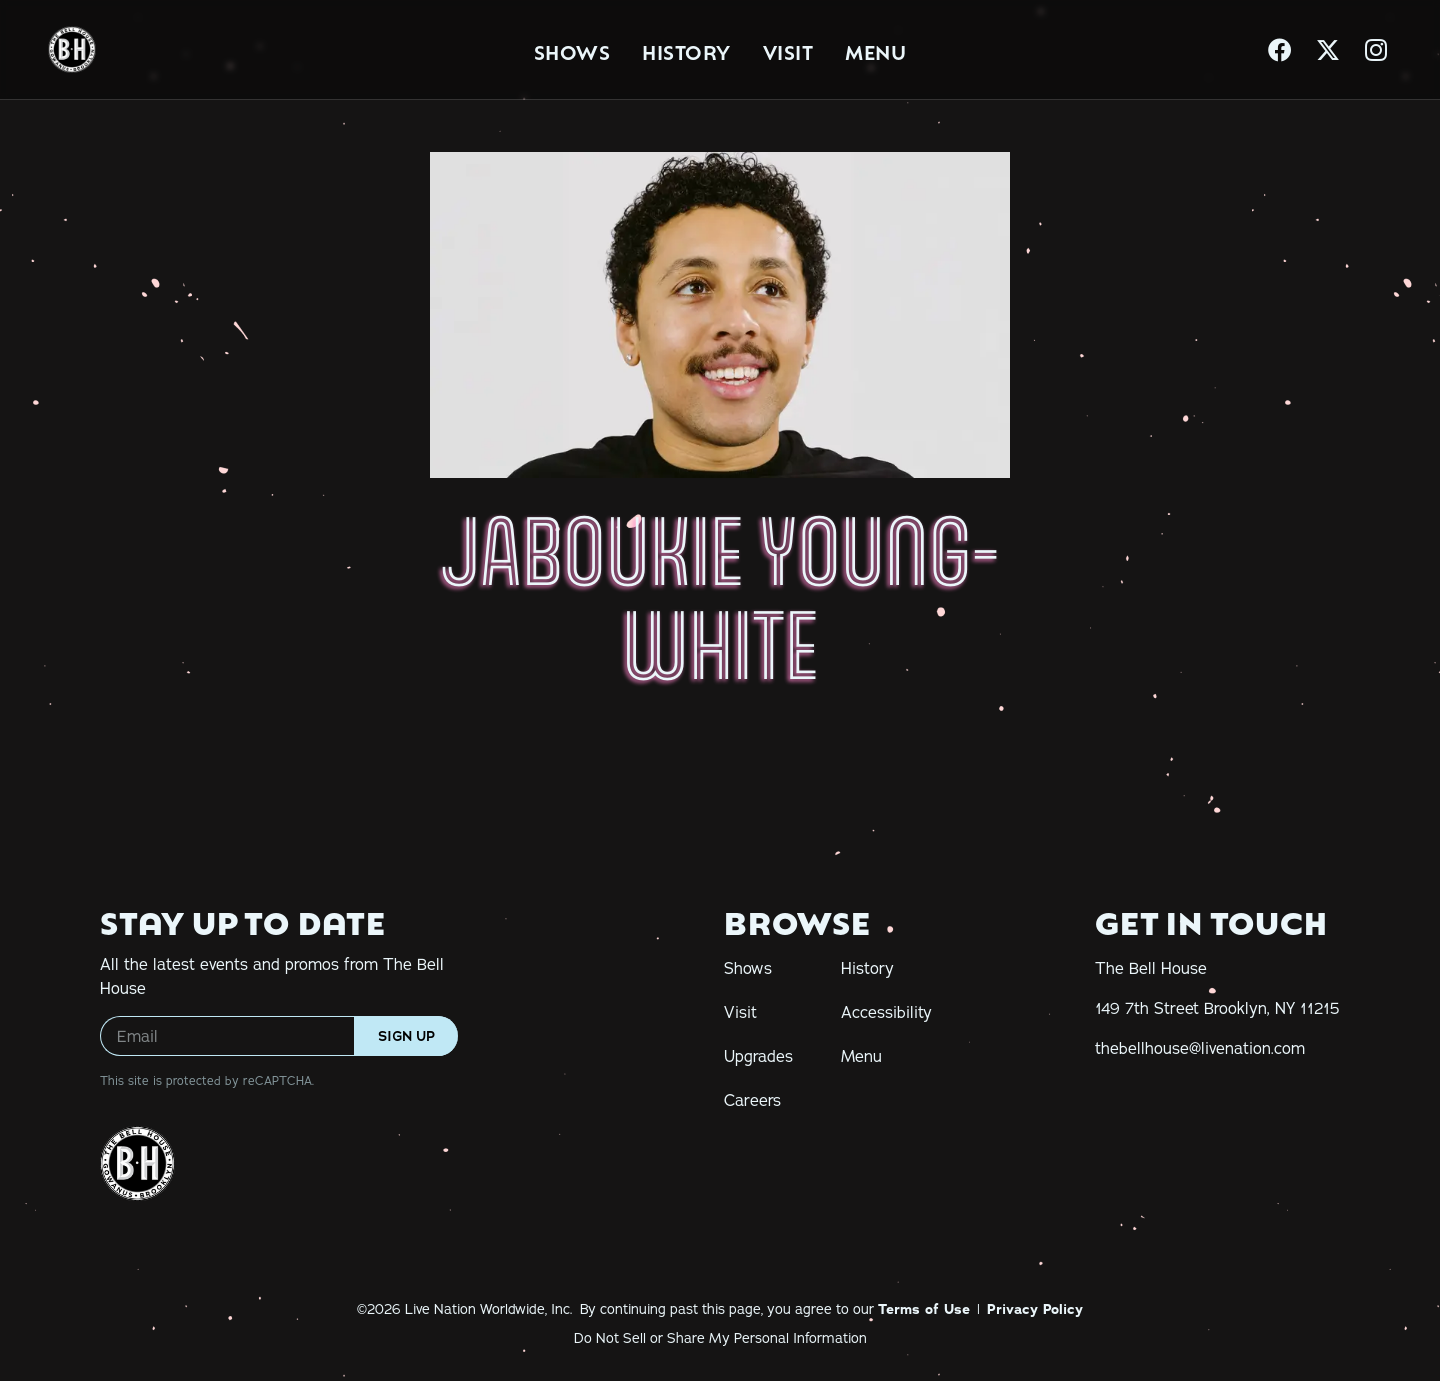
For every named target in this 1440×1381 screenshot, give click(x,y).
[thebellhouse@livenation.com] (1200, 1048)
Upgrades (758, 1056)
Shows (572, 50)
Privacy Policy (1035, 1309)
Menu (875, 50)
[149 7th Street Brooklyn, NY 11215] (1217, 1008)
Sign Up (406, 1036)
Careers (752, 1100)
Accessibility (886, 1012)
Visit (788, 50)
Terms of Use (924, 1309)
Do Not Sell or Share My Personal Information (720, 1338)
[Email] (279, 1036)
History (686, 50)
